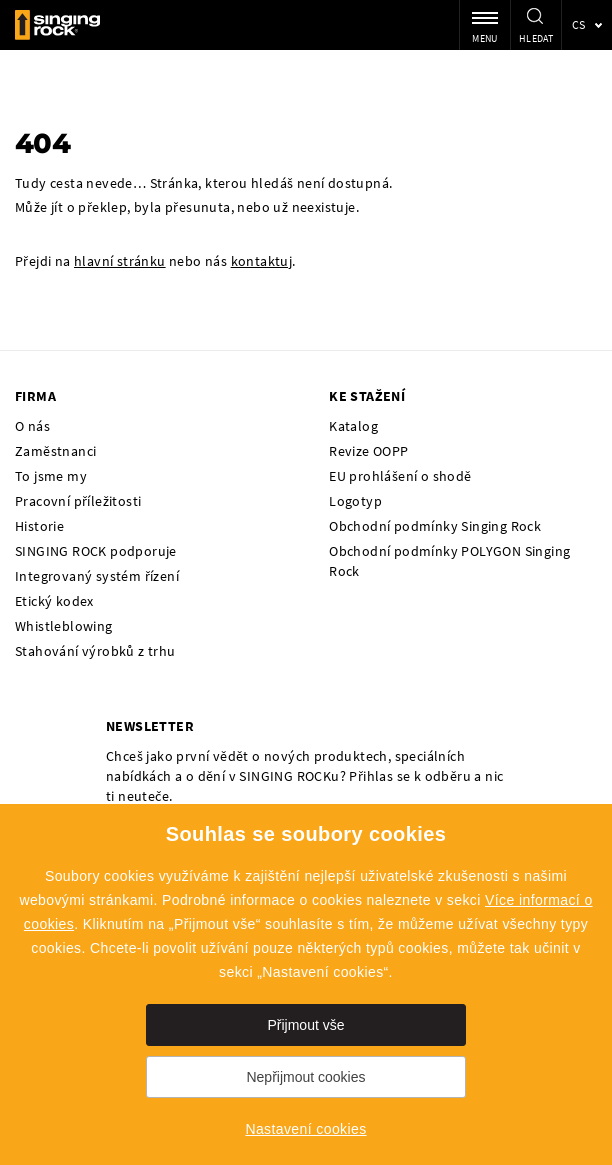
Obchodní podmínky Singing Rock (435, 526)
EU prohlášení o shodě (400, 476)
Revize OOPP (368, 451)
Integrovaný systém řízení (97, 576)
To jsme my (51, 476)
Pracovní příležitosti (78, 501)
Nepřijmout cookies (305, 1077)
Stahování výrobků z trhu (95, 651)
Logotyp (355, 501)
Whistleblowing (64, 626)
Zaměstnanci (55, 451)
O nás (32, 426)
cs (579, 24)
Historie (39, 526)
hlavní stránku (120, 261)
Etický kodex (54, 601)
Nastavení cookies (305, 1129)
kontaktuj (262, 261)
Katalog (353, 426)
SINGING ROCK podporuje (96, 551)
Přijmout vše (305, 1025)
